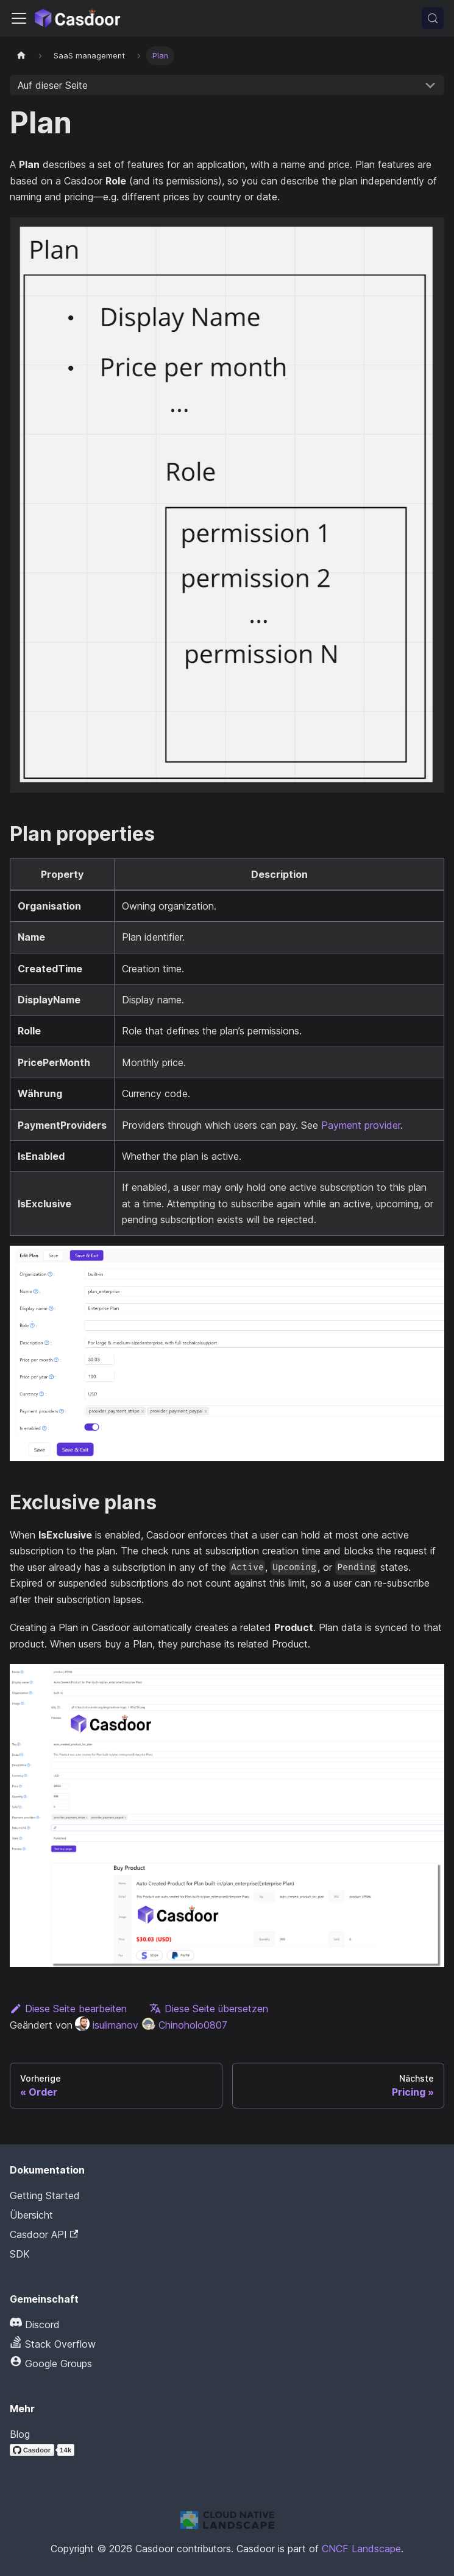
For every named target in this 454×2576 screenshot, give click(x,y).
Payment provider (360, 1125)
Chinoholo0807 (184, 2025)
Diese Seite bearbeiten (68, 2008)
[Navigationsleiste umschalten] (19, 18)
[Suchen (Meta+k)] (432, 18)
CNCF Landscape (361, 2549)
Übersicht (31, 2215)
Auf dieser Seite (53, 85)
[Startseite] (21, 55)
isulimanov (106, 2025)
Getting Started (45, 2195)
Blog (20, 2434)
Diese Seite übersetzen (208, 2008)
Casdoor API (44, 2234)
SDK (20, 2254)
